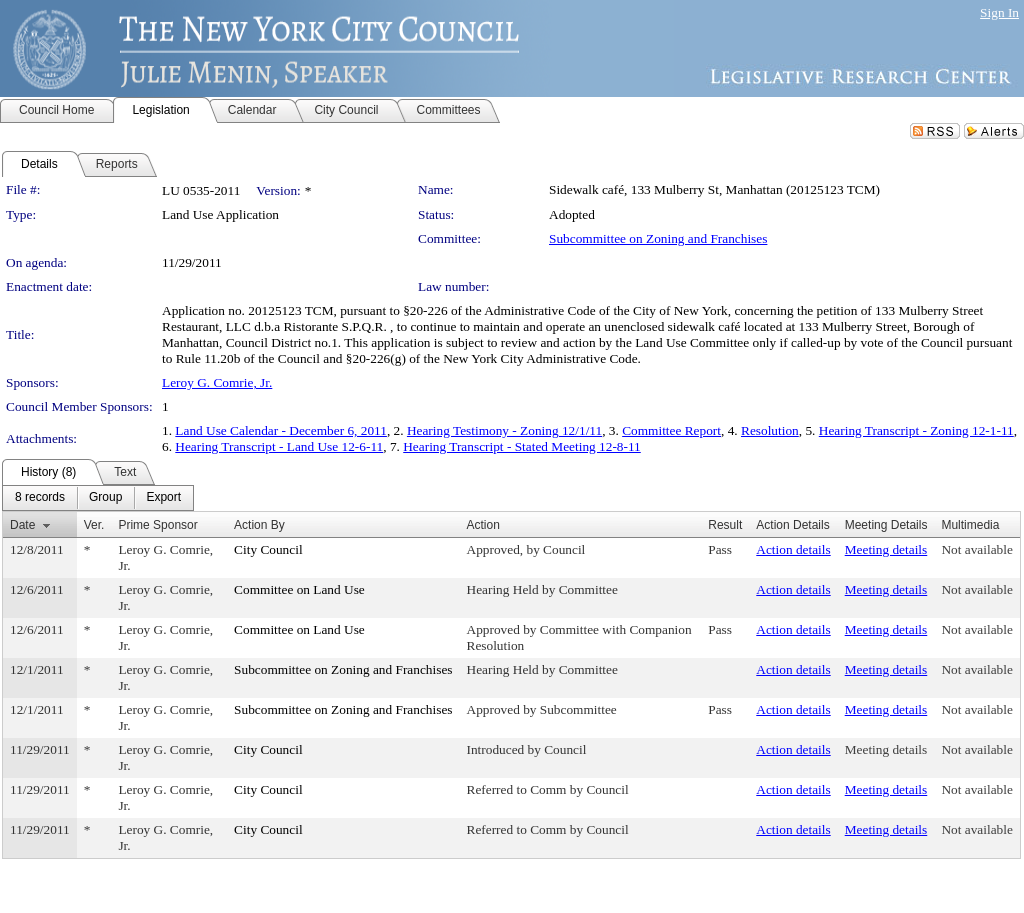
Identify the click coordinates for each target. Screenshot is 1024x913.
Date (22, 525)
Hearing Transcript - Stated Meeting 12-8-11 (522, 446)
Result (725, 525)
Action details (793, 549)
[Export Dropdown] (163, 498)
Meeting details (886, 549)
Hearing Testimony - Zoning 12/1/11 (504, 430)
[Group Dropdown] (105, 498)
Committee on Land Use (299, 589)
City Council (268, 549)
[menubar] (98, 498)
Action (483, 525)
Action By (259, 525)
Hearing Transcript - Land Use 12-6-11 (279, 446)
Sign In (999, 12)
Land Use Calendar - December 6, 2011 (281, 430)
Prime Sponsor (157, 525)
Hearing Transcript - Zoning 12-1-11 (916, 430)
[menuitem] (40, 498)
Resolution (770, 430)
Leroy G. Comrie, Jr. (217, 382)
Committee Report (671, 430)
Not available (976, 549)
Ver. (94, 525)
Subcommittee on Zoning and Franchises (658, 238)
